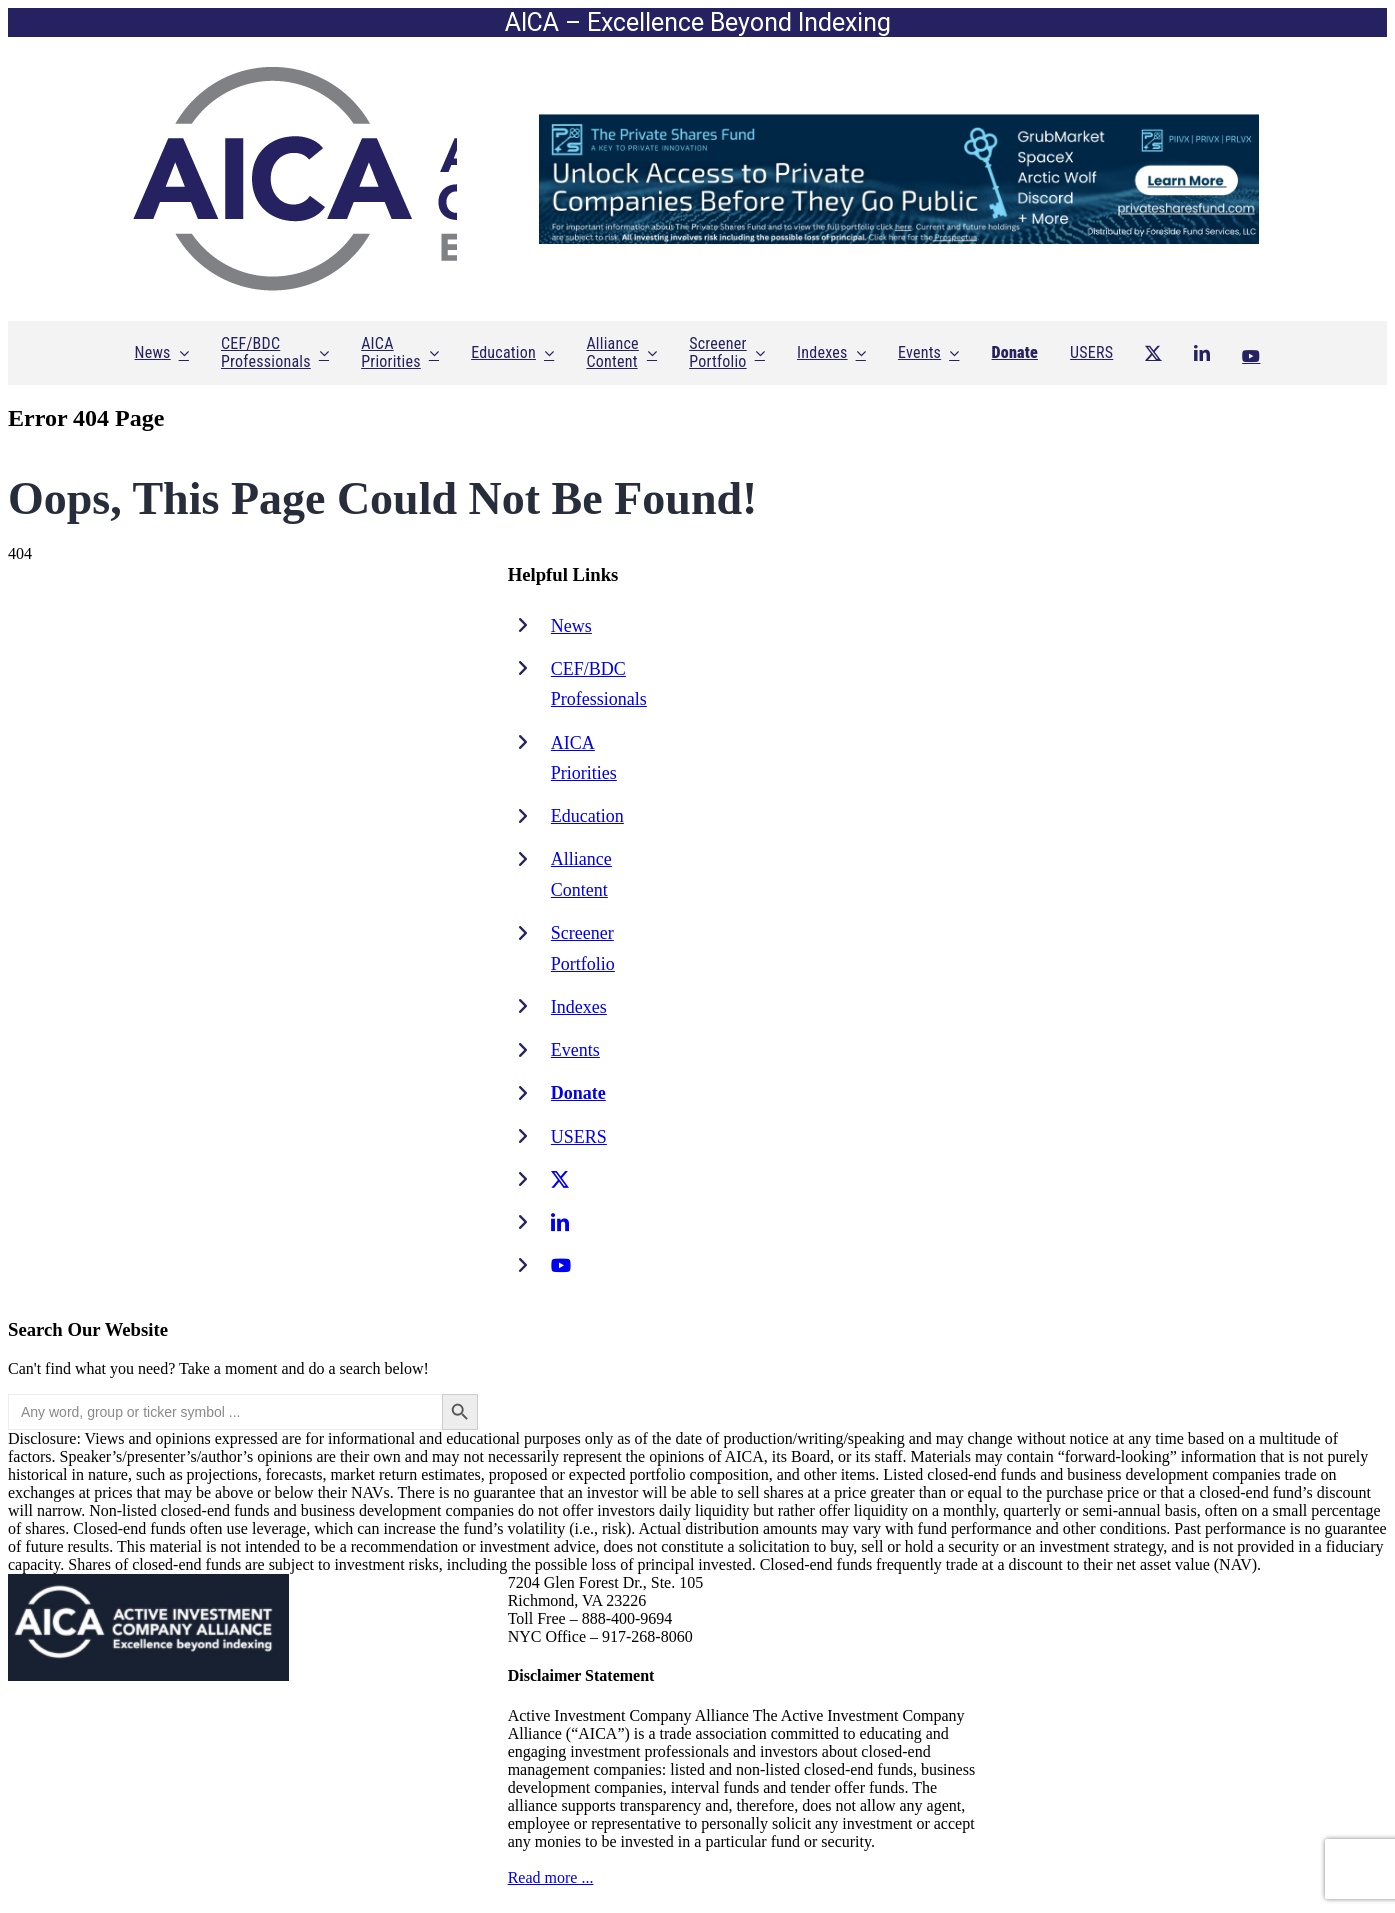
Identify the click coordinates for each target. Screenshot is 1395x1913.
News (571, 626)
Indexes (579, 1007)
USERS (579, 1137)
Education (587, 816)
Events (575, 1050)
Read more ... (551, 1877)
